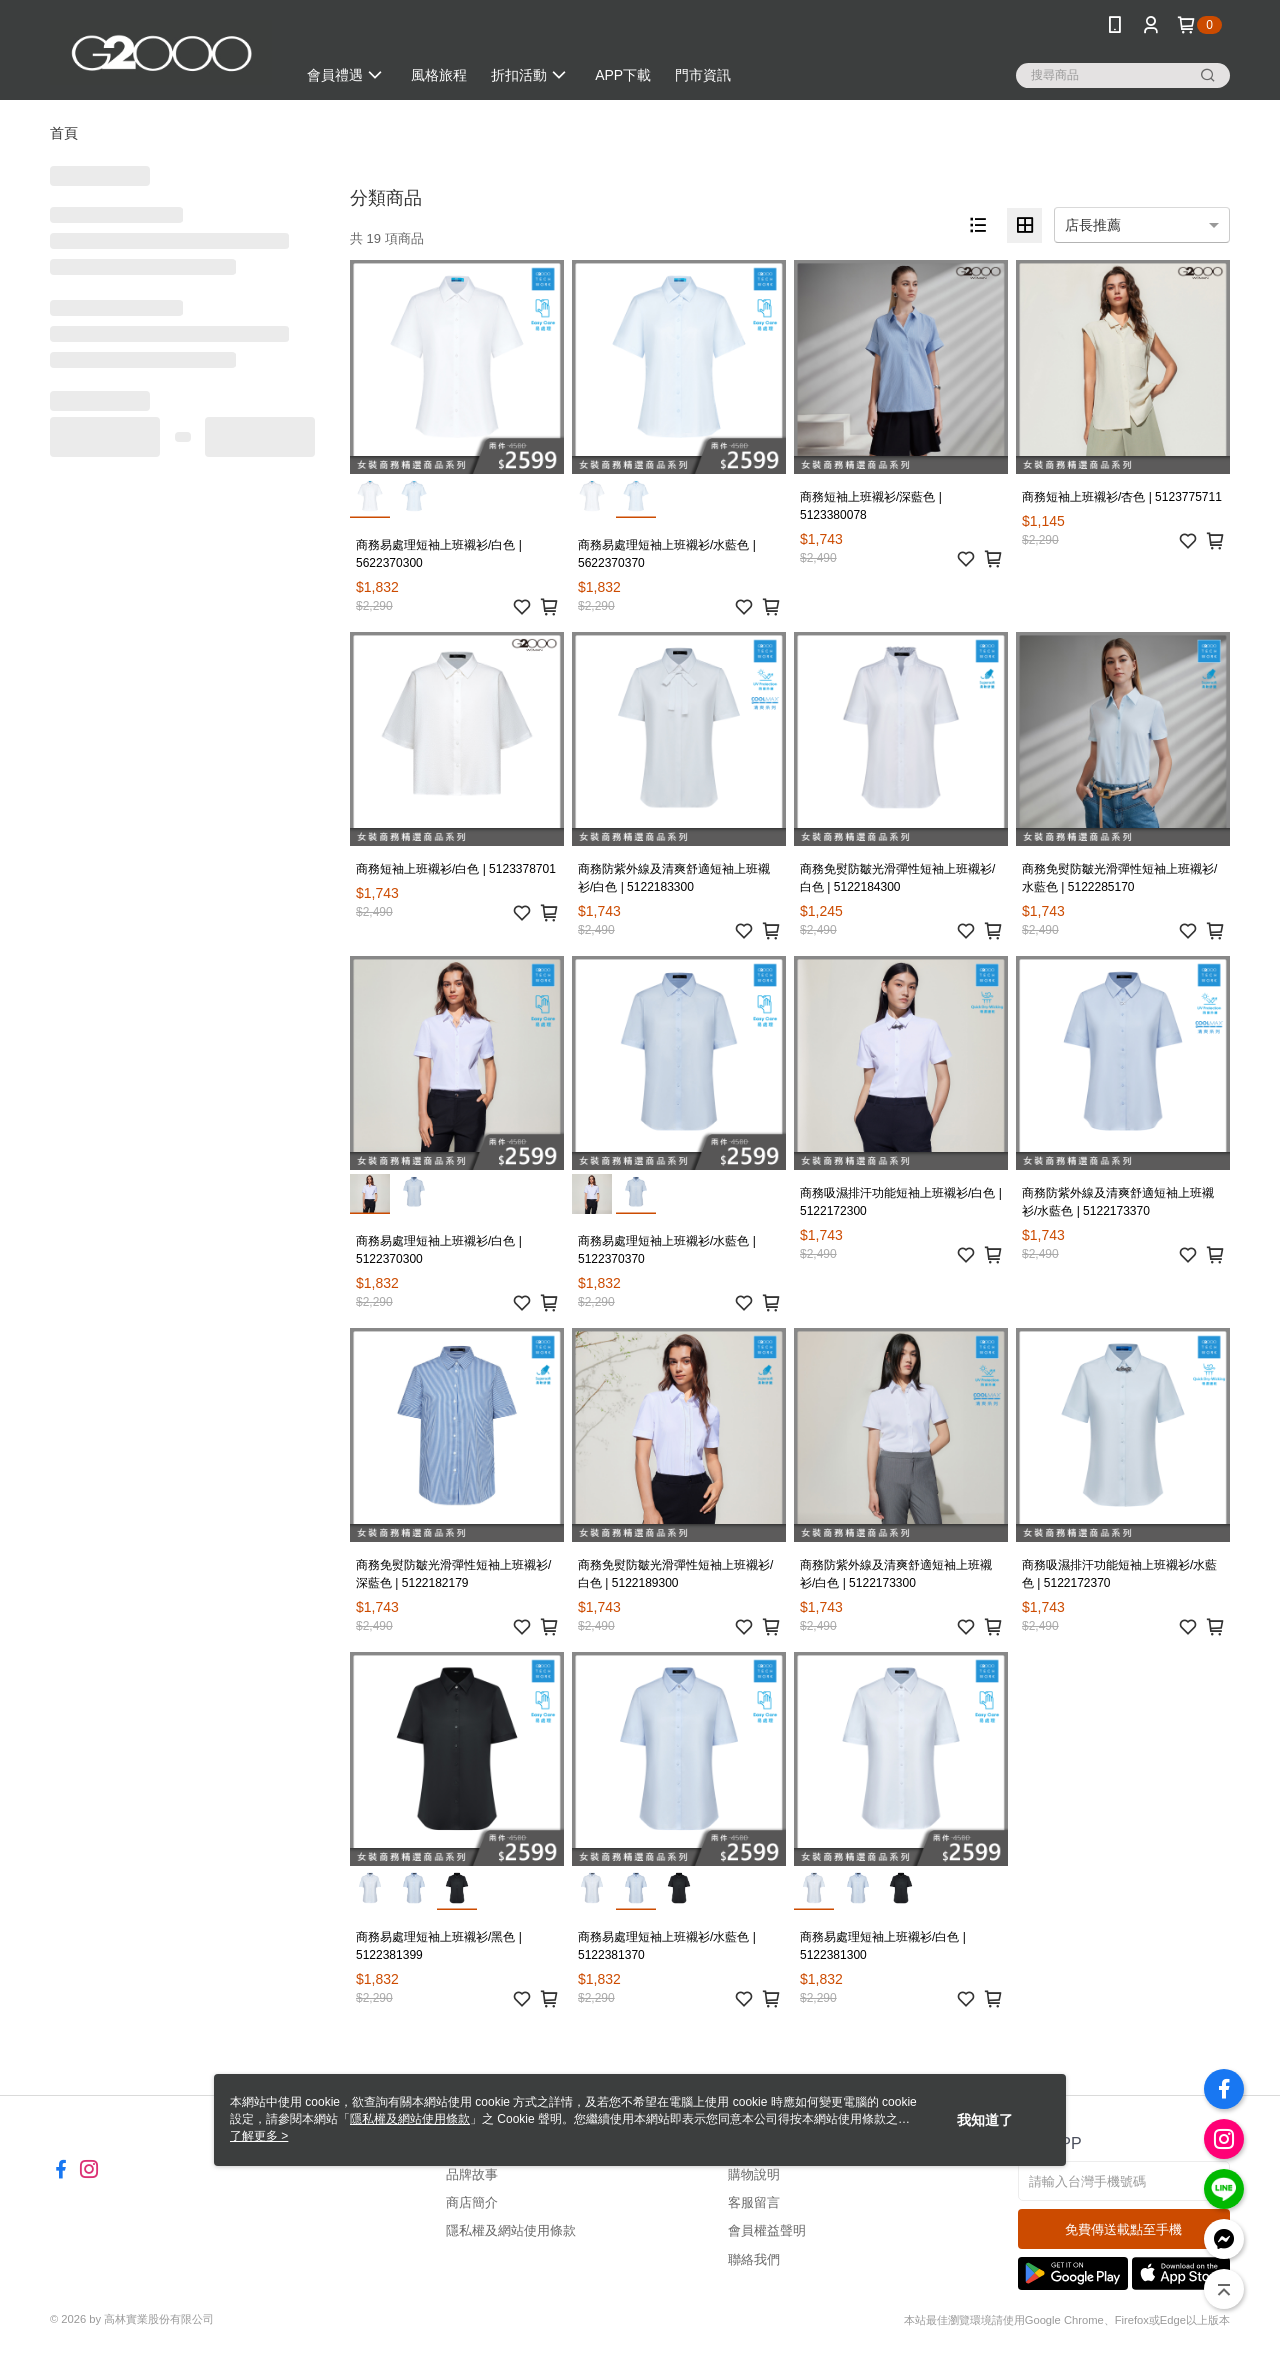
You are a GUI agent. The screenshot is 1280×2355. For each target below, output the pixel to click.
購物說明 (754, 2174)
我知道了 (985, 2120)
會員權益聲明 (767, 2230)
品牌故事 (472, 2174)
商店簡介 (472, 2202)
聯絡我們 (754, 2259)
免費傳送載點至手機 (1123, 2229)
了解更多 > (259, 2136)
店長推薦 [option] (1093, 225)
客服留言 (754, 2202)
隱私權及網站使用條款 (511, 2230)
